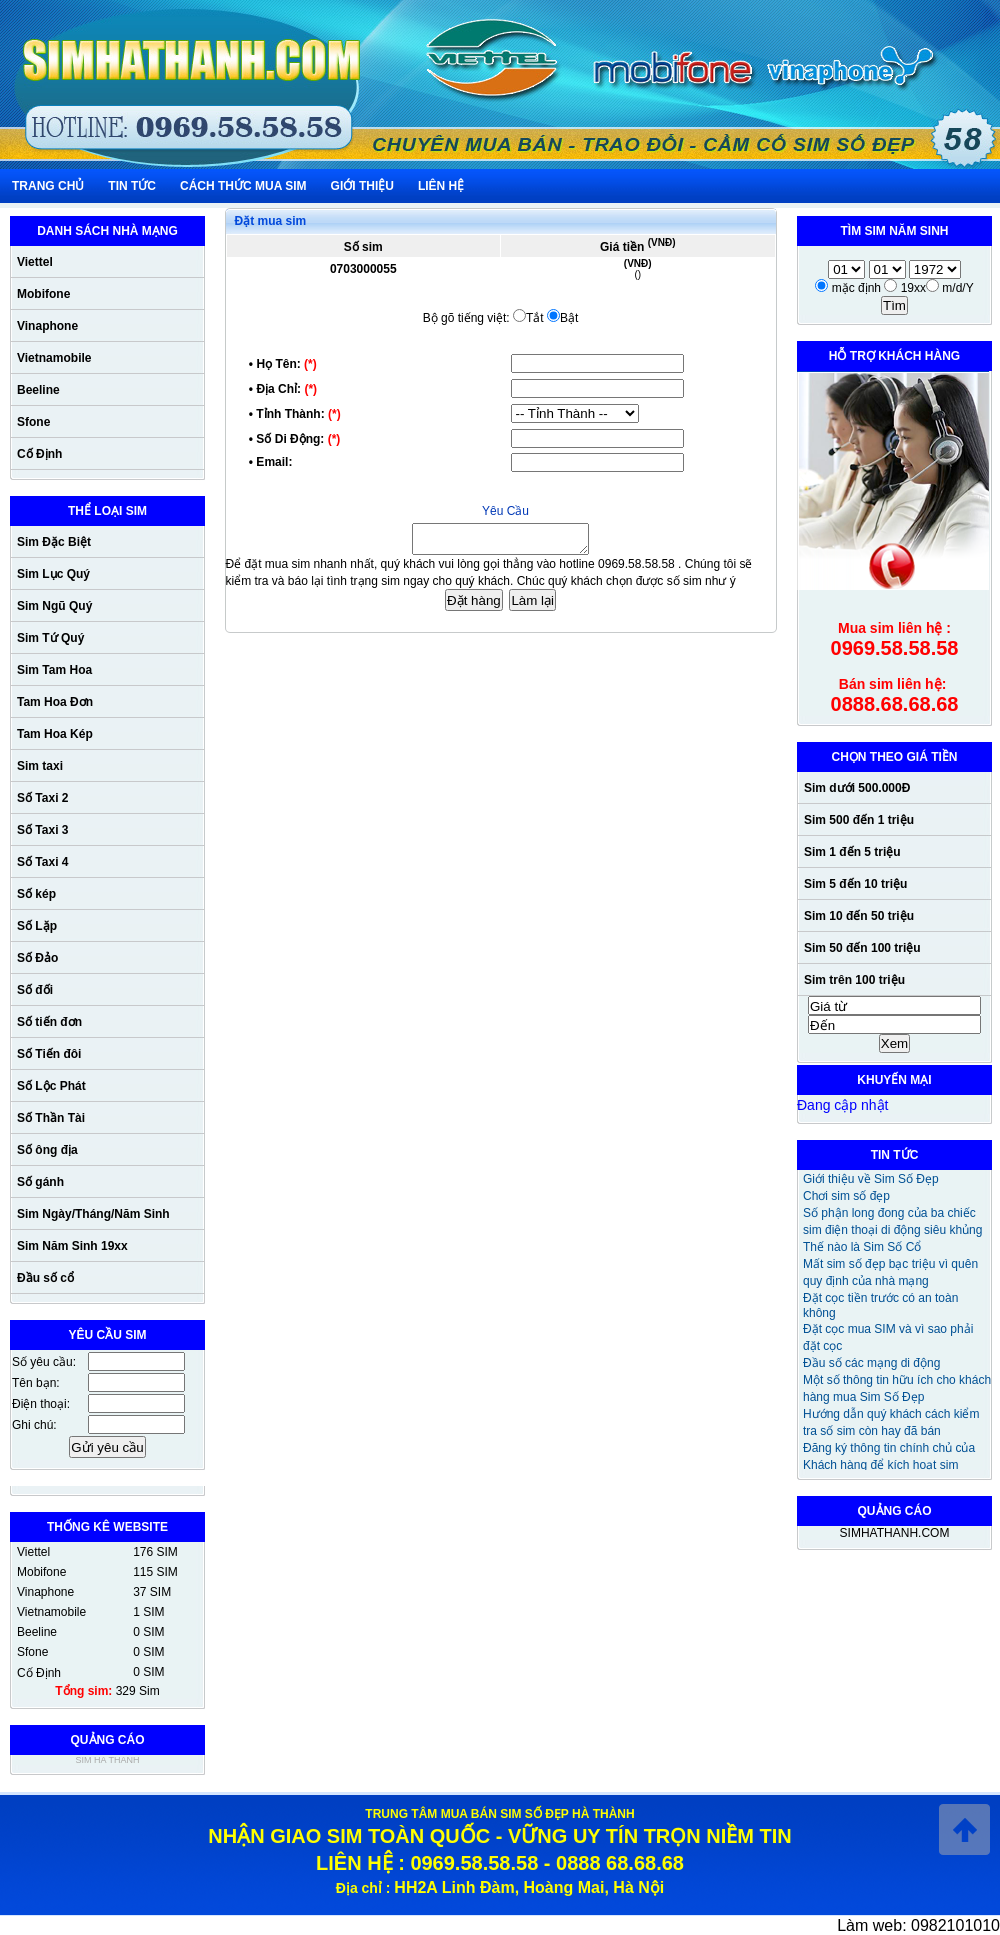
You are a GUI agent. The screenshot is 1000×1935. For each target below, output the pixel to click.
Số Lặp (37, 926)
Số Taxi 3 (42, 830)
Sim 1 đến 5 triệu (852, 852)
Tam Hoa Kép (55, 734)
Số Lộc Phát (51, 1086)
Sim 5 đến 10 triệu (855, 884)
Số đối (35, 990)
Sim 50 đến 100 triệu (862, 948)
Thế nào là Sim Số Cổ (862, 1247)
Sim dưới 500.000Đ (857, 788)
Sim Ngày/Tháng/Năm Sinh (93, 1214)
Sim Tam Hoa (54, 670)
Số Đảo (37, 958)
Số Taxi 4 (42, 862)
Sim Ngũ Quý (54, 606)
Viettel (35, 262)
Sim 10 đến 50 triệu (859, 916)
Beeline (38, 390)
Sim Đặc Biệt (54, 542)
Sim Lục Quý (53, 574)
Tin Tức (132, 186)
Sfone (33, 422)
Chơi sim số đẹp (846, 1196)
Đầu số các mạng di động (871, 1363)
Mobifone (43, 294)
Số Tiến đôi (49, 1054)
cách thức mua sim (243, 186)
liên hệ (441, 186)
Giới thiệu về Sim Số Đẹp (871, 1179)
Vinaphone (47, 326)
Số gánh (40, 1182)
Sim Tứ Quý (50, 638)
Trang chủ (48, 186)
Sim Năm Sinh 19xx (72, 1246)
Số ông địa (47, 1150)
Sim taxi (40, 766)
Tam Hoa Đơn (55, 702)
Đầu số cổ (45, 1278)
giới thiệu (362, 186)
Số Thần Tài (51, 1118)
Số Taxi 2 (42, 798)
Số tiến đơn (49, 1022)
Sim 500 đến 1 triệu (859, 820)
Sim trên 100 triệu (854, 980)
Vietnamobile (54, 358)
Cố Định (39, 454)
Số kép (36, 894)
